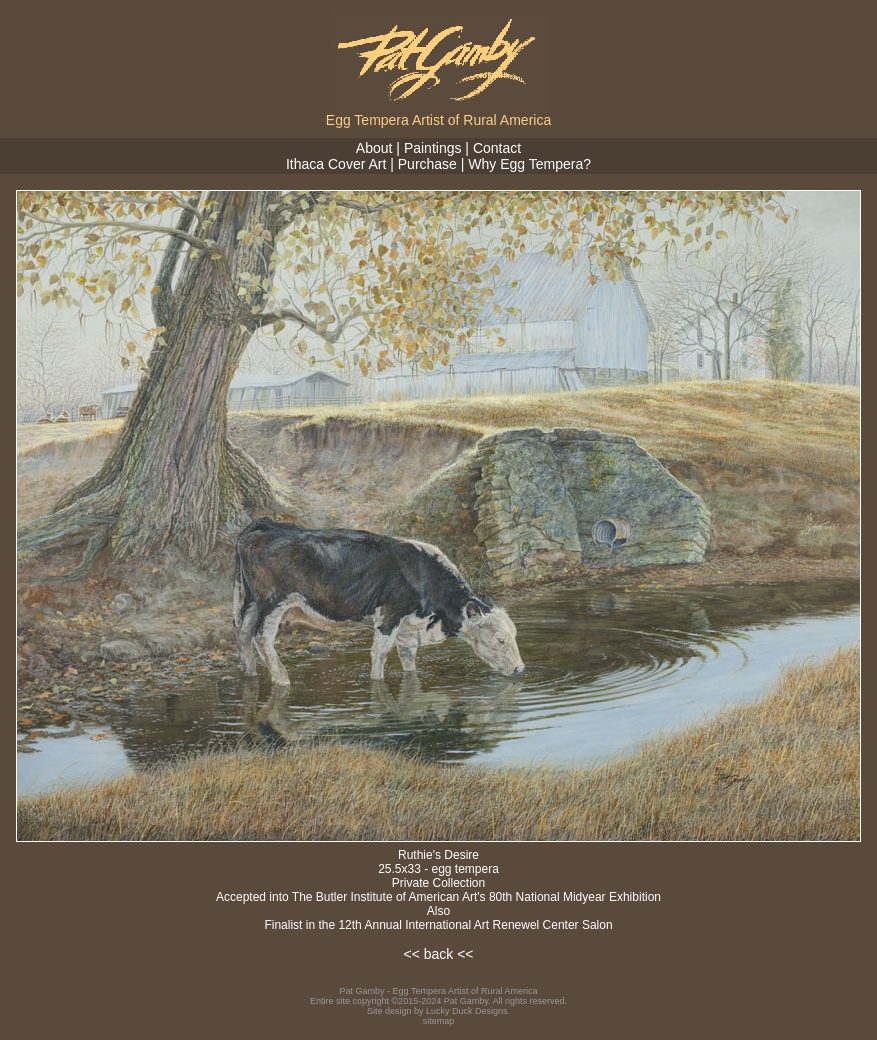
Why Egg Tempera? (529, 164)
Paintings (433, 148)
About (374, 148)
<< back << (438, 954)
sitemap (439, 1021)
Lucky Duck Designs (467, 1011)
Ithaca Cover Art (336, 164)
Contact (497, 148)
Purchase (427, 164)
